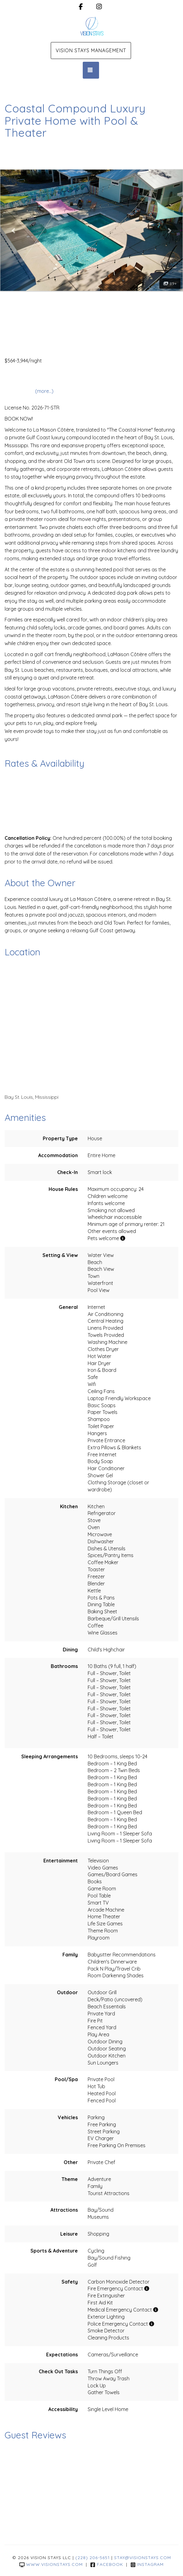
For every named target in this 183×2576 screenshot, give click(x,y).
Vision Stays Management (91, 50)
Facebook (106, 2564)
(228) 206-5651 (92, 2557)
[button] (14, 230)
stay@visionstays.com (142, 2557)
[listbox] (91, 230)
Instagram (147, 2564)
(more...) (44, 391)
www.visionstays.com (51, 2564)
